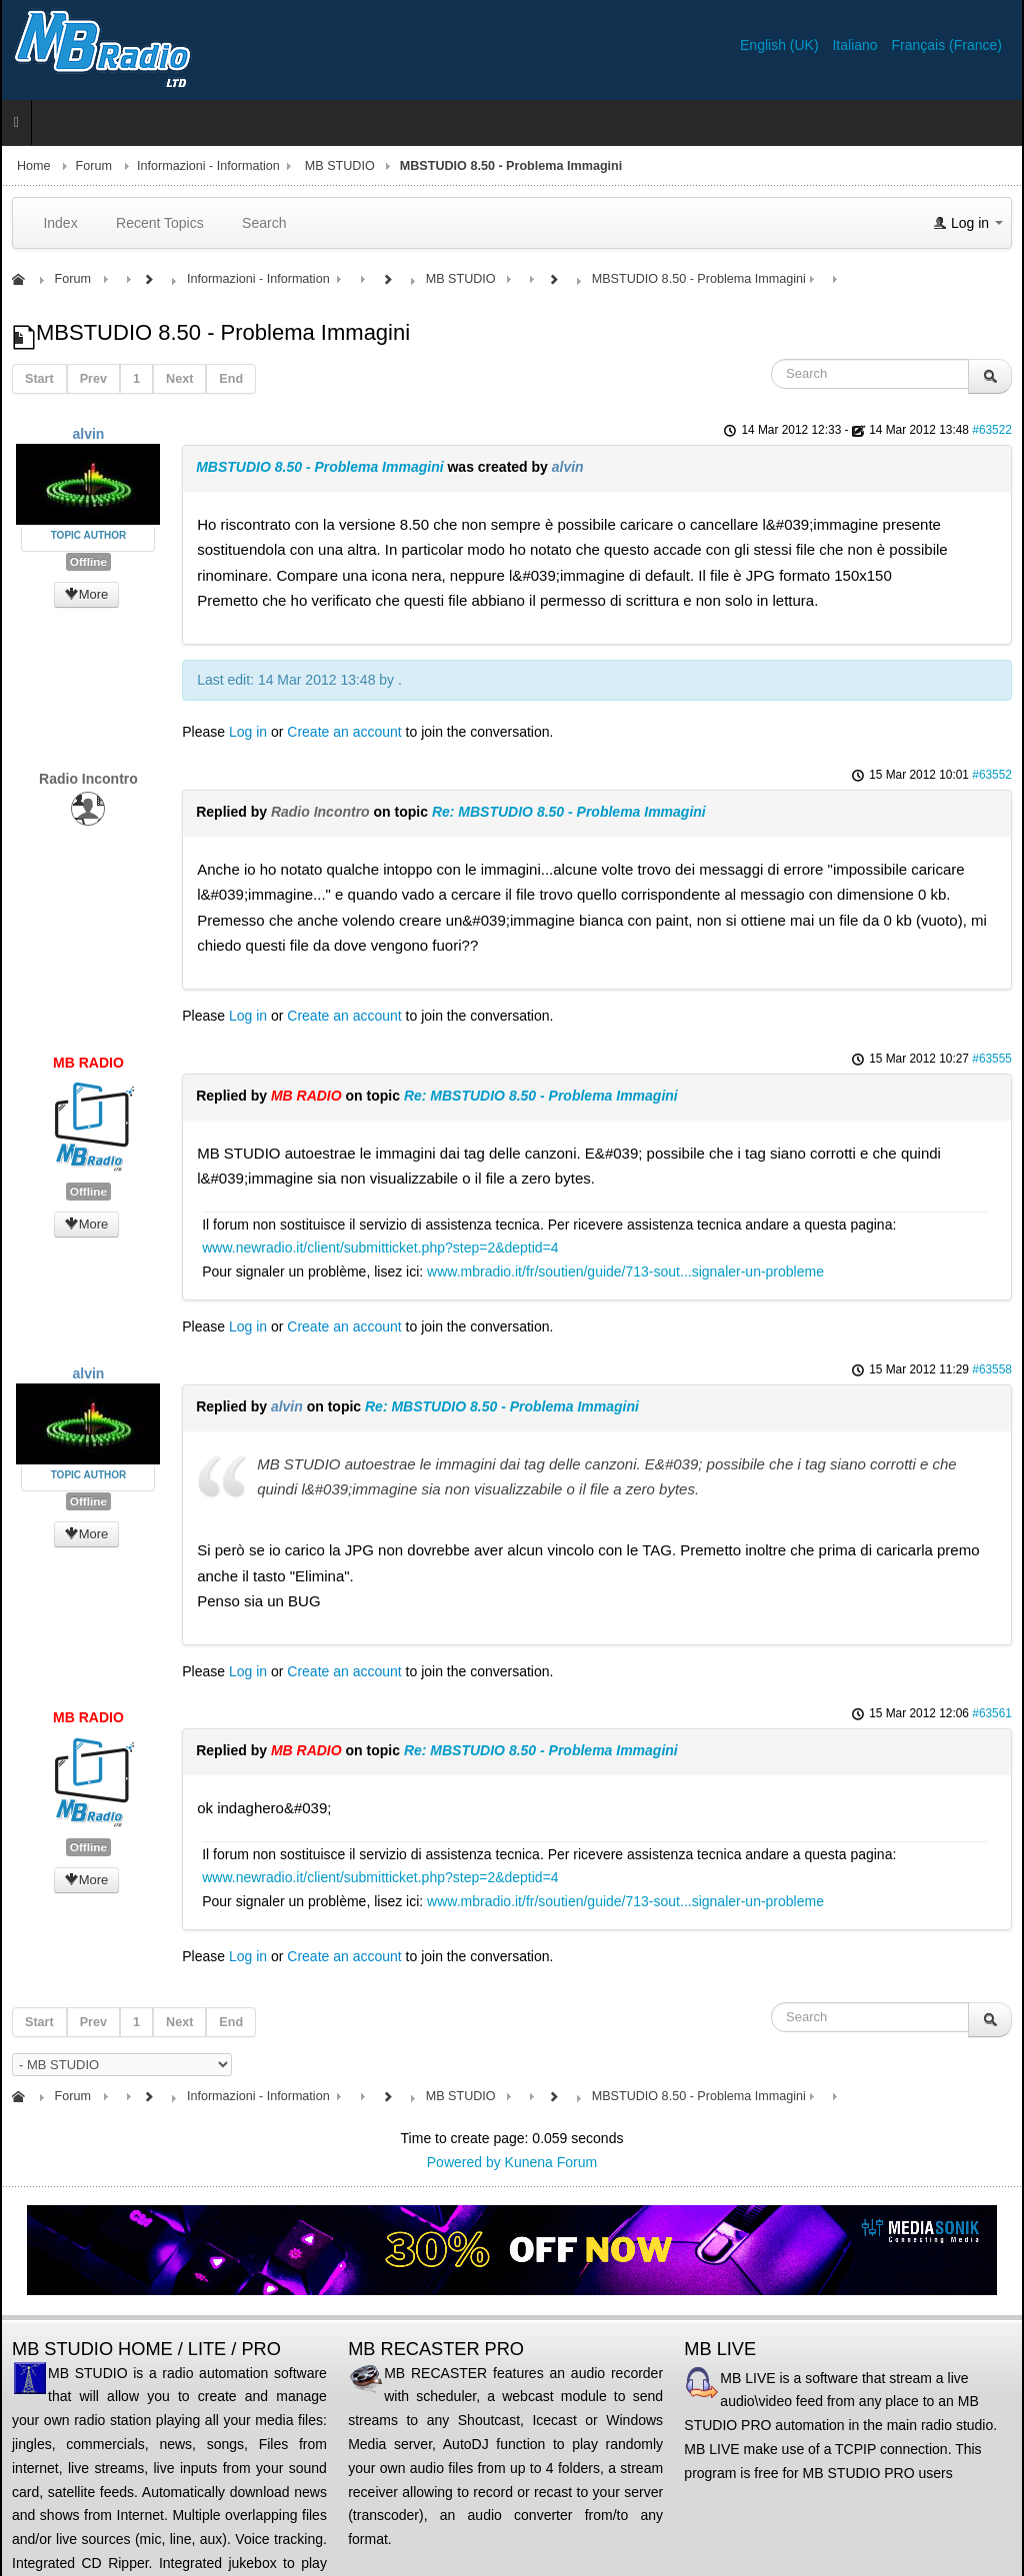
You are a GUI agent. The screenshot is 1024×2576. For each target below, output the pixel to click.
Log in (248, 732)
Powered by (464, 2162)
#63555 (992, 1059)
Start (39, 379)
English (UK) (781, 45)
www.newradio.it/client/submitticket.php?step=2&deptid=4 (380, 1248)
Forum (94, 166)
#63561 (992, 1713)
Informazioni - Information (208, 166)
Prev (93, 379)
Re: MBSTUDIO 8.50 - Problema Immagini (569, 812)
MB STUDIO (340, 166)
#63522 (992, 430)
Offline (88, 562)
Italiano (856, 45)
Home (34, 166)
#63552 (992, 775)
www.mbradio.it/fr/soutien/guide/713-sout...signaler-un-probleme (625, 1272)
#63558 (992, 1369)
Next (179, 379)
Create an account (344, 732)
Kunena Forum (551, 2162)
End (231, 379)
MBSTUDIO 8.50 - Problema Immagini (319, 467)
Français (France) (947, 45)
